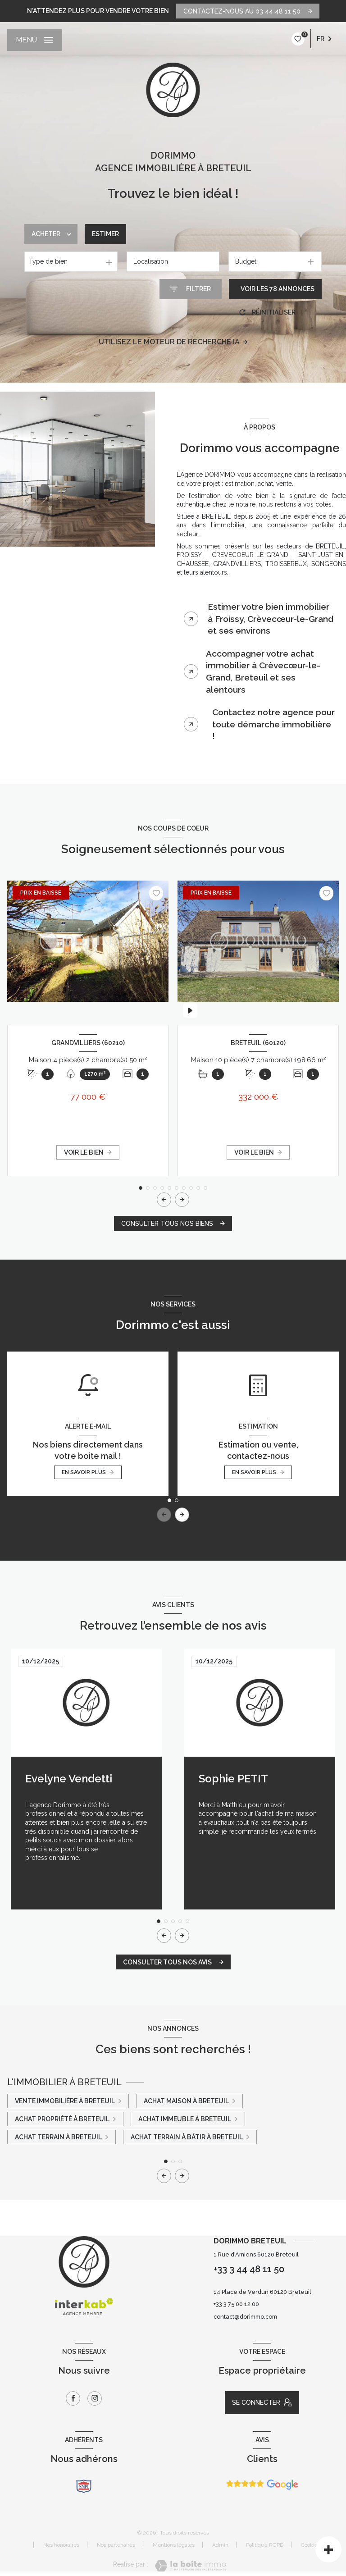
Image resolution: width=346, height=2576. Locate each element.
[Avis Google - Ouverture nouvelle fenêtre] (262, 2485)
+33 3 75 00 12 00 (236, 2304)
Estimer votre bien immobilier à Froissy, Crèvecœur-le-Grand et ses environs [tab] (270, 618)
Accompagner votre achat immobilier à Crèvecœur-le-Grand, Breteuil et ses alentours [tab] (263, 671)
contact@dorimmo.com (245, 2316)
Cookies (310, 2545)
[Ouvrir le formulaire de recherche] (190, 289)
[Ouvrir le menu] (34, 40)
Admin (220, 2545)
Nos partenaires (116, 2545)
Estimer (105, 234)
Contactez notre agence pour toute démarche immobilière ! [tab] (273, 724)
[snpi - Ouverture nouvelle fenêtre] (83, 2486)
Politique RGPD (264, 2545)
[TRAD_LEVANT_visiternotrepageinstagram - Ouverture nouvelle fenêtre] (94, 2398)
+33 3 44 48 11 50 (249, 2269)
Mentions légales (174, 2545)
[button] (182, 1199)
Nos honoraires (61, 2545)
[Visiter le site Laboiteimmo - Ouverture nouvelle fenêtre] (190, 2565)
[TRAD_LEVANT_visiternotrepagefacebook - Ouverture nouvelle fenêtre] (73, 2398)
